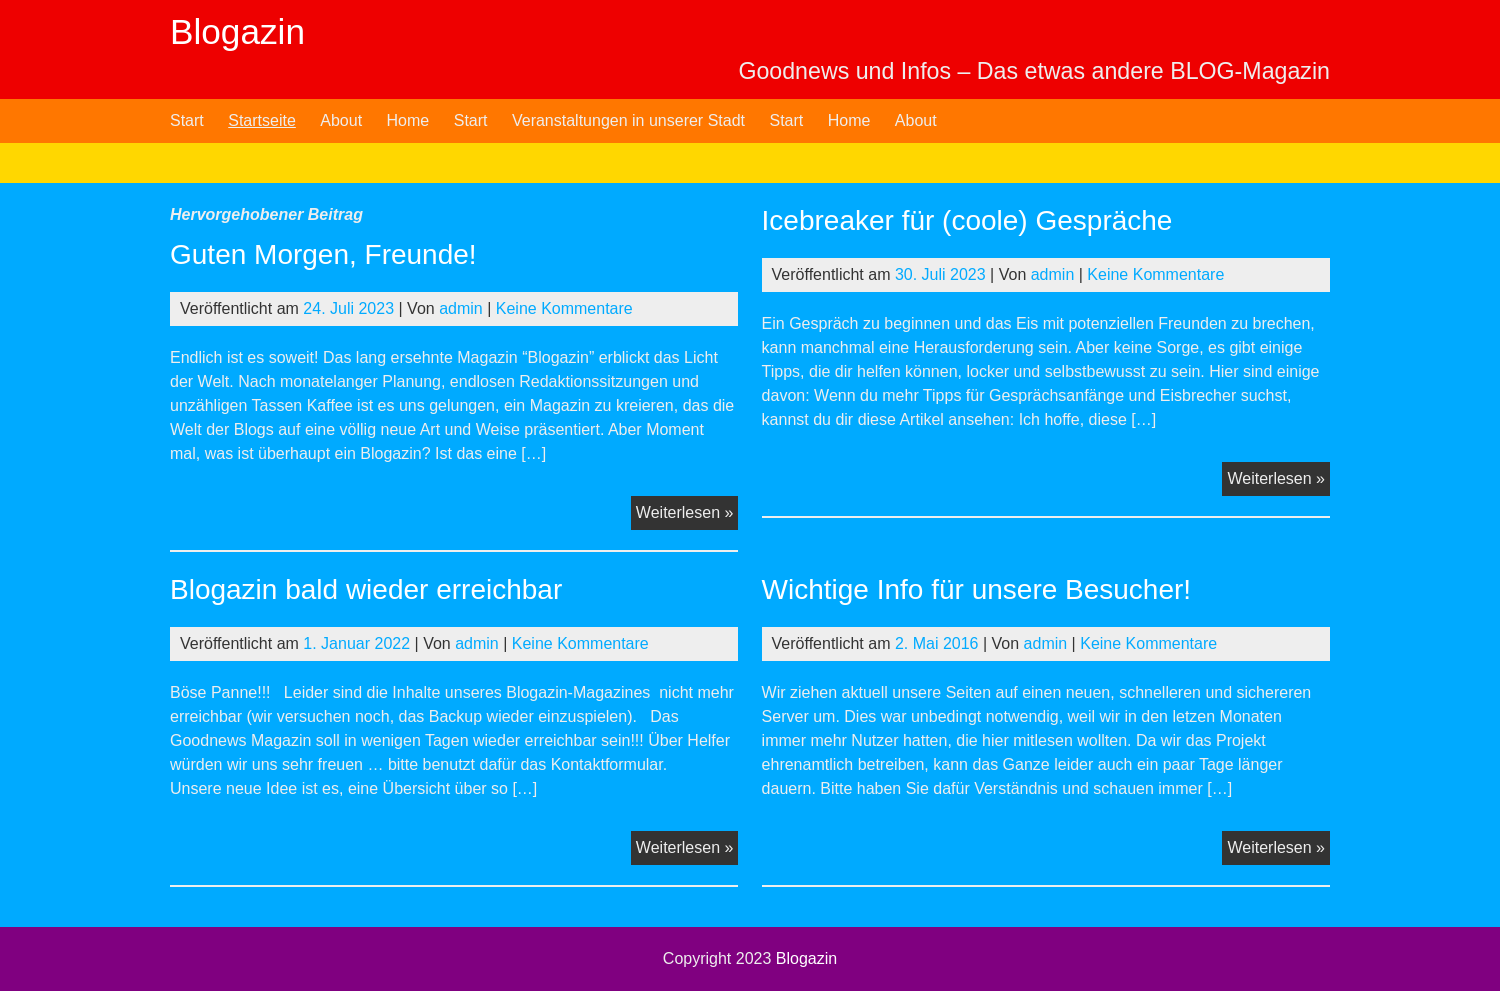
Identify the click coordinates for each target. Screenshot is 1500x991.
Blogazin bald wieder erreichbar (366, 589)
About (341, 120)
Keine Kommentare (564, 308)
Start (187, 120)
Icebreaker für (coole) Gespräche (967, 220)
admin (461, 308)
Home (408, 120)
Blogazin (237, 31)
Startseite (262, 120)
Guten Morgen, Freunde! (323, 254)
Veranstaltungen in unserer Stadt (628, 120)
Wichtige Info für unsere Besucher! (977, 589)
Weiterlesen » (687, 515)
